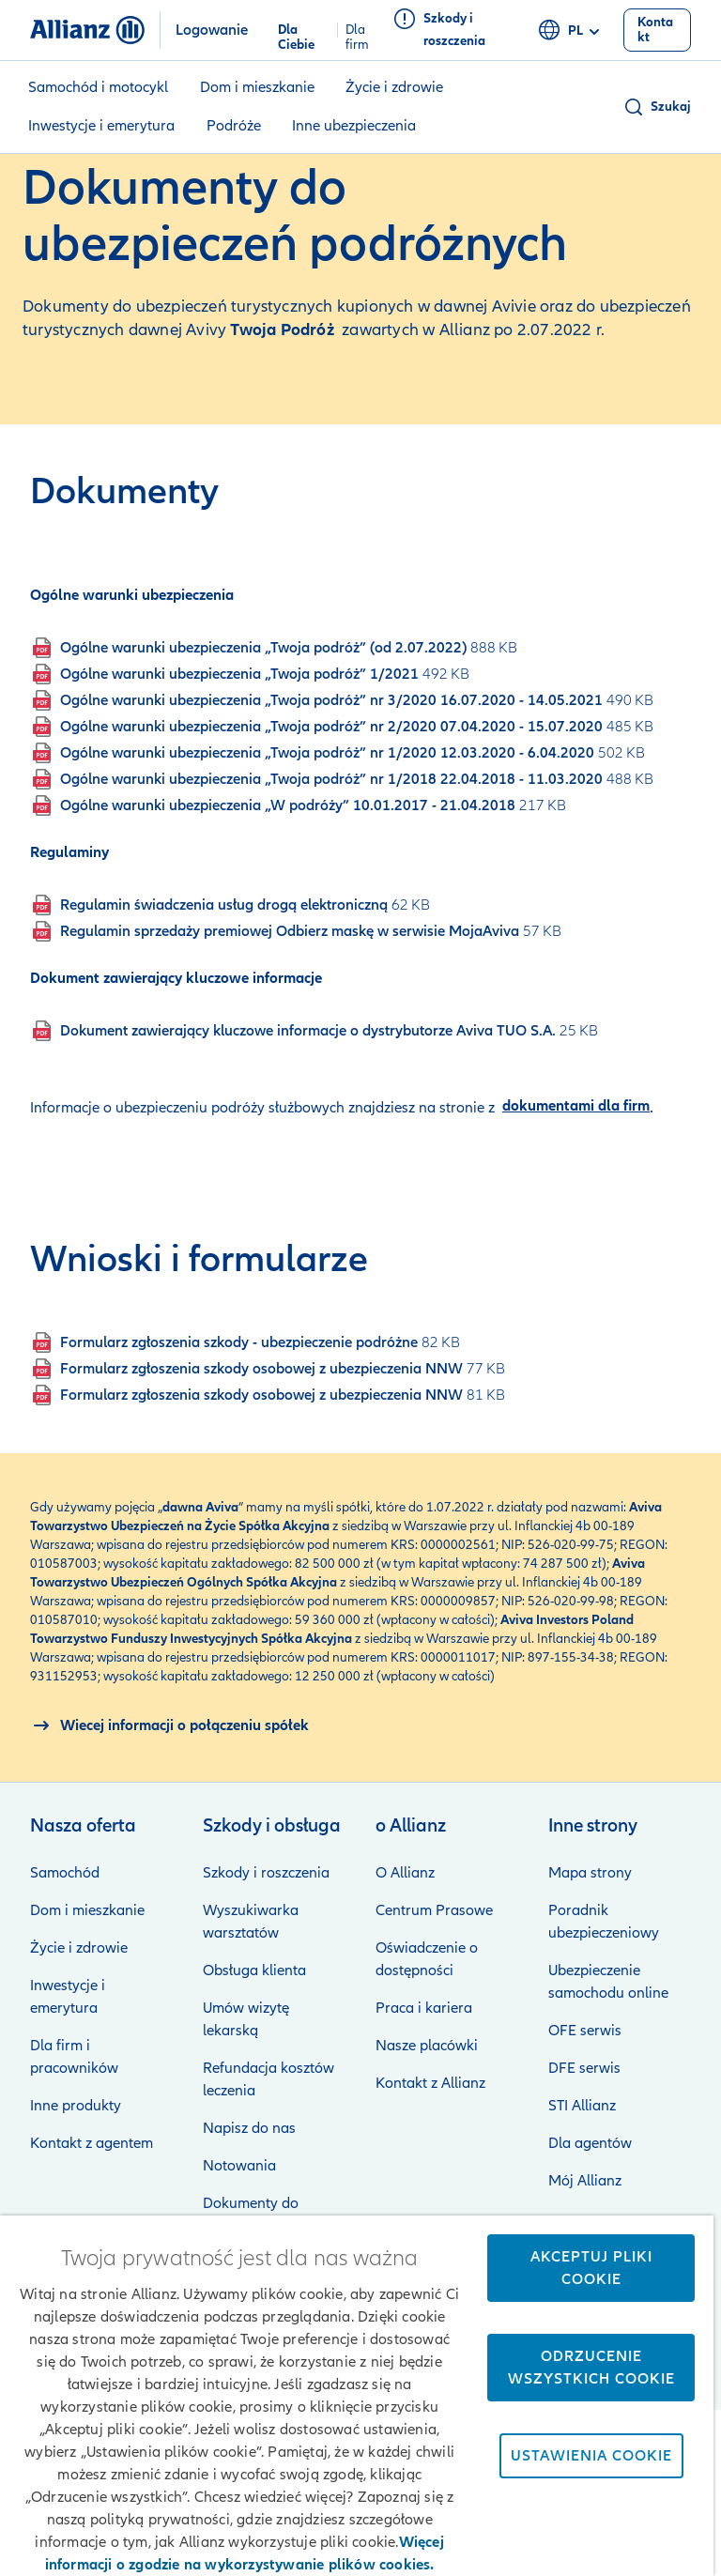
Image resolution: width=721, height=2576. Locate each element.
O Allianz (405, 1872)
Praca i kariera (424, 2008)
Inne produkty (75, 2105)
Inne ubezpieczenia (354, 125)
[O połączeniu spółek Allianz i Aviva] (169, 1725)
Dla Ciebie (296, 30)
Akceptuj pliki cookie (591, 2268)
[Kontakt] (657, 30)
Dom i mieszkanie (257, 87)
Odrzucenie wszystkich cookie (591, 2367)
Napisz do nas (249, 2128)
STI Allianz (582, 2105)
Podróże (234, 125)
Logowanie (212, 30)
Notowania (239, 2165)
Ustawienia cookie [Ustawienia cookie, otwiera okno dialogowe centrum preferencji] (591, 2455)
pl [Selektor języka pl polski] (572, 31)
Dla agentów (590, 2143)
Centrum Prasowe (434, 1910)
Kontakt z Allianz (430, 2083)
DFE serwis (584, 2068)
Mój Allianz (584, 2180)
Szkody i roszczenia (266, 1872)
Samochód (65, 1872)
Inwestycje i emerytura (101, 125)
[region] (356, 2396)
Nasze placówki (427, 2045)
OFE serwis (584, 2030)
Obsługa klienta (254, 1970)
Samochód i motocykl (98, 87)
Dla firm (357, 30)
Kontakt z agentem (91, 2143)
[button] (656, 107)
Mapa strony (590, 1872)
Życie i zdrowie (394, 87)
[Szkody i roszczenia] (458, 30)
